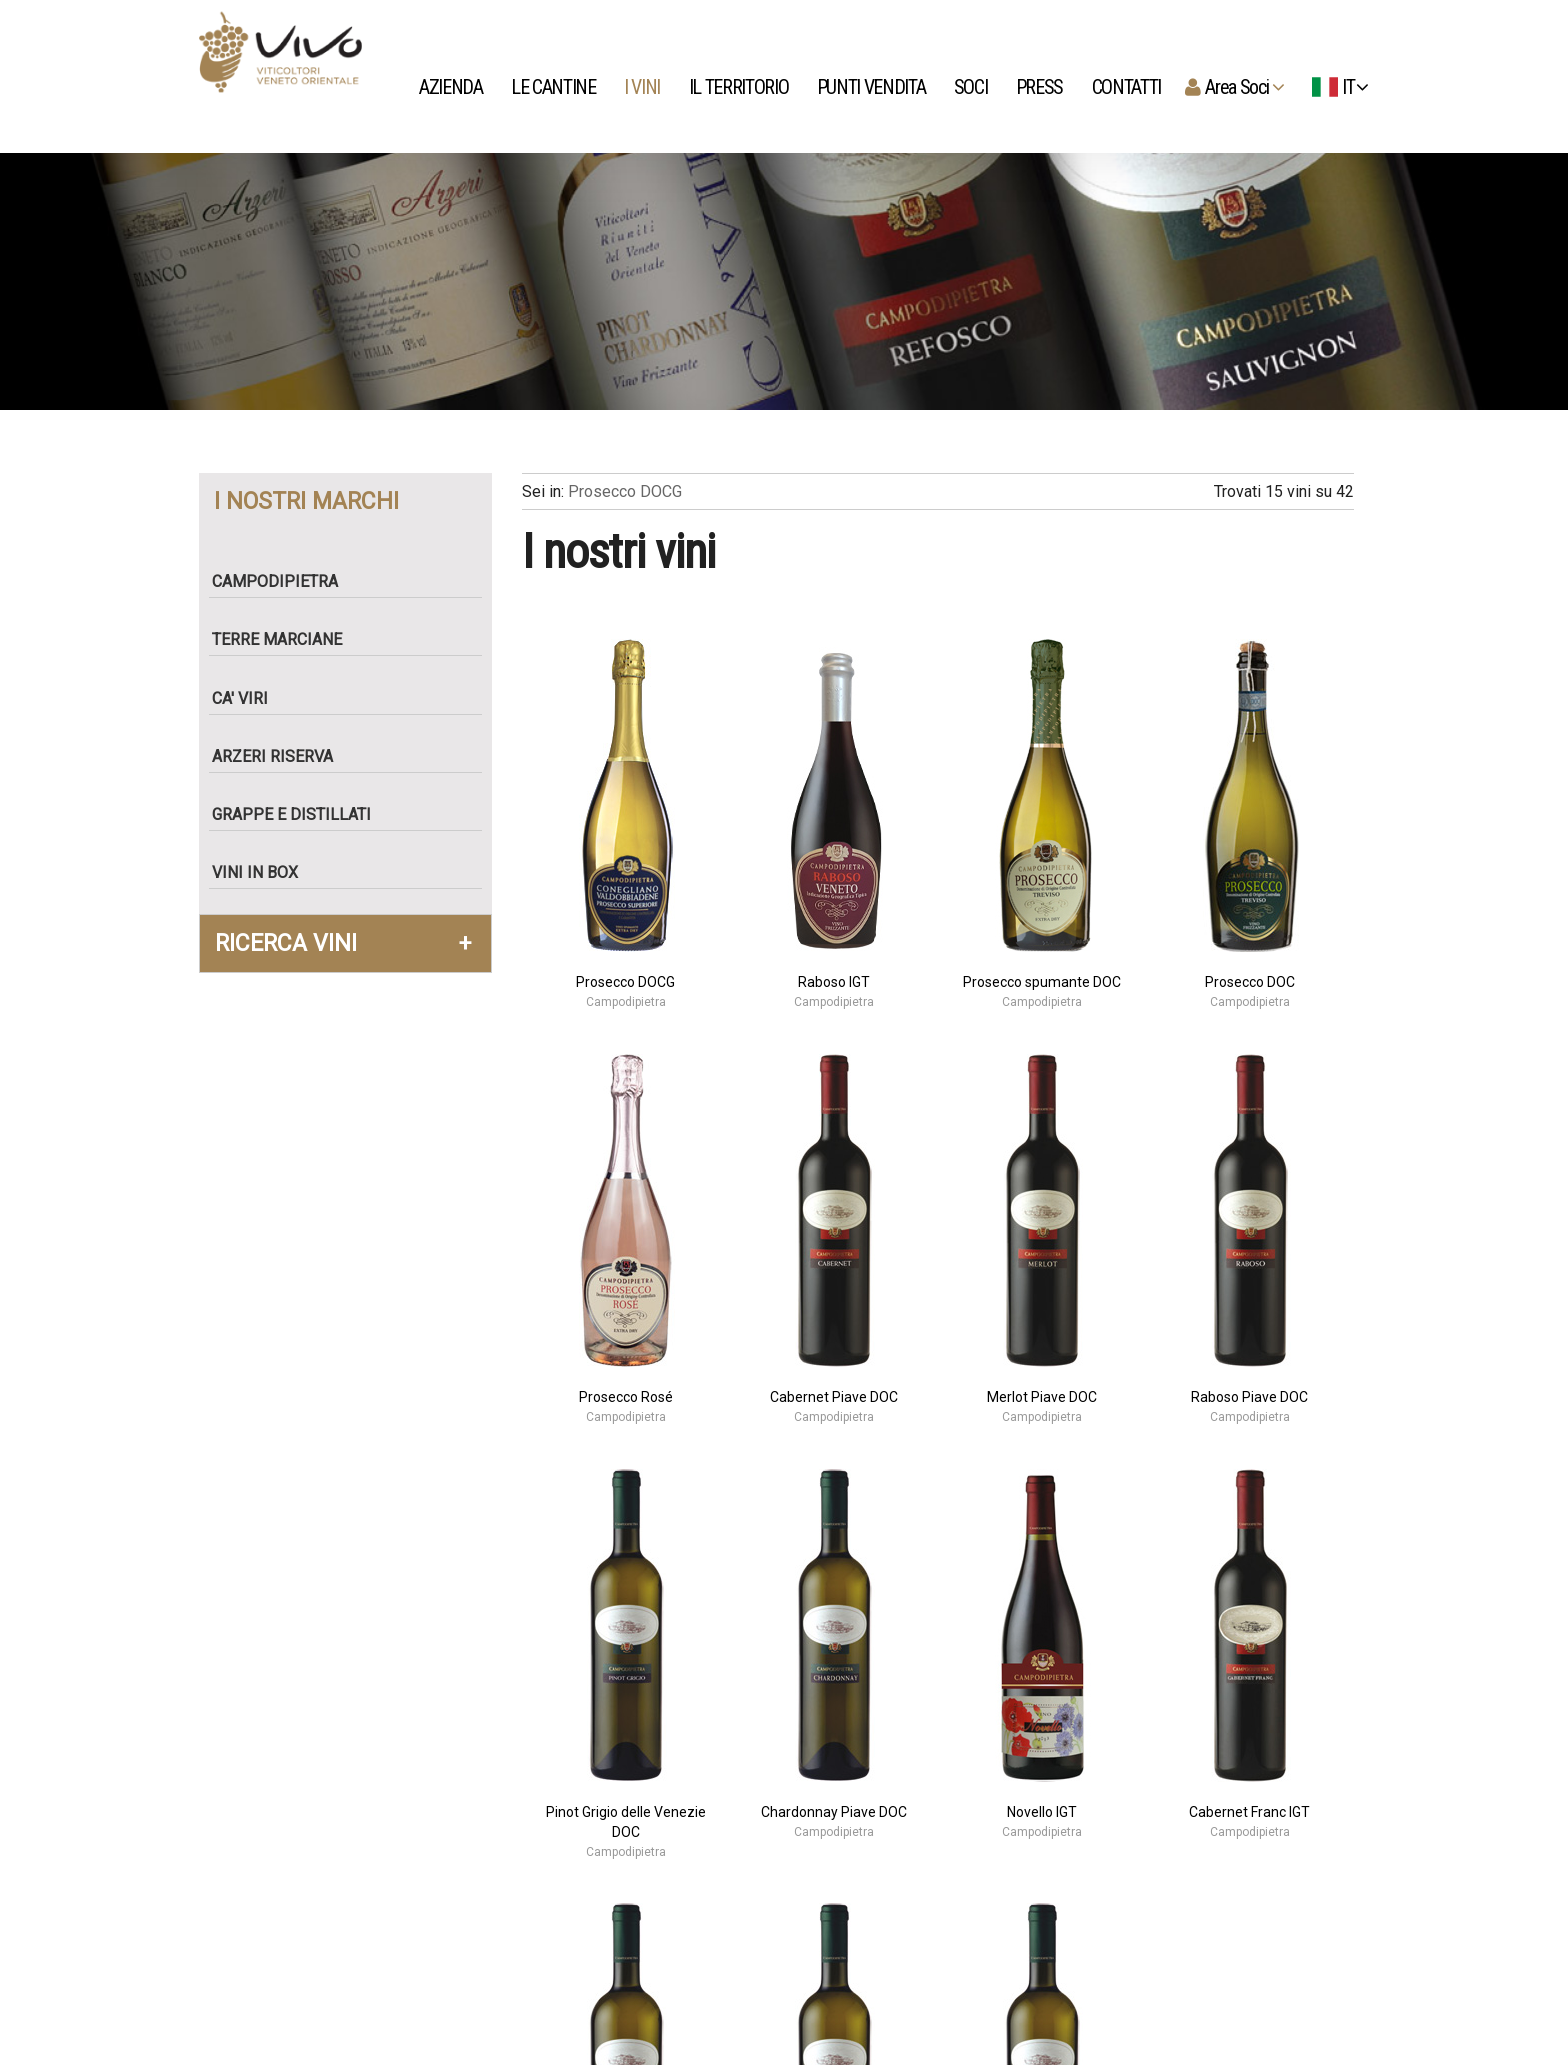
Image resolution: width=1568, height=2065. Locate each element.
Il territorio (740, 87)
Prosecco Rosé (626, 1397)
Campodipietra (283, 581)
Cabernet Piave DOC (834, 1397)
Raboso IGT (834, 982)
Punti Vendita (873, 87)
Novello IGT (1042, 1812)
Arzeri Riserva (280, 756)
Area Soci (1241, 87)
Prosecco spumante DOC (1042, 982)
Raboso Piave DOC (1249, 1397)
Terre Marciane (285, 639)
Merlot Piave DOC (1042, 1397)
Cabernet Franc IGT (1249, 1812)
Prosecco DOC (1250, 982)
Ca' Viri (248, 698)
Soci (972, 87)
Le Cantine (555, 87)
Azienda (452, 87)
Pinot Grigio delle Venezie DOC (626, 1822)
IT (1337, 87)
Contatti (1128, 87)
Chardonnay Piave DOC (834, 1812)
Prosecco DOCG (625, 491)
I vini (644, 87)
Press (1041, 87)
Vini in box (263, 872)
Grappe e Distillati (299, 814)
